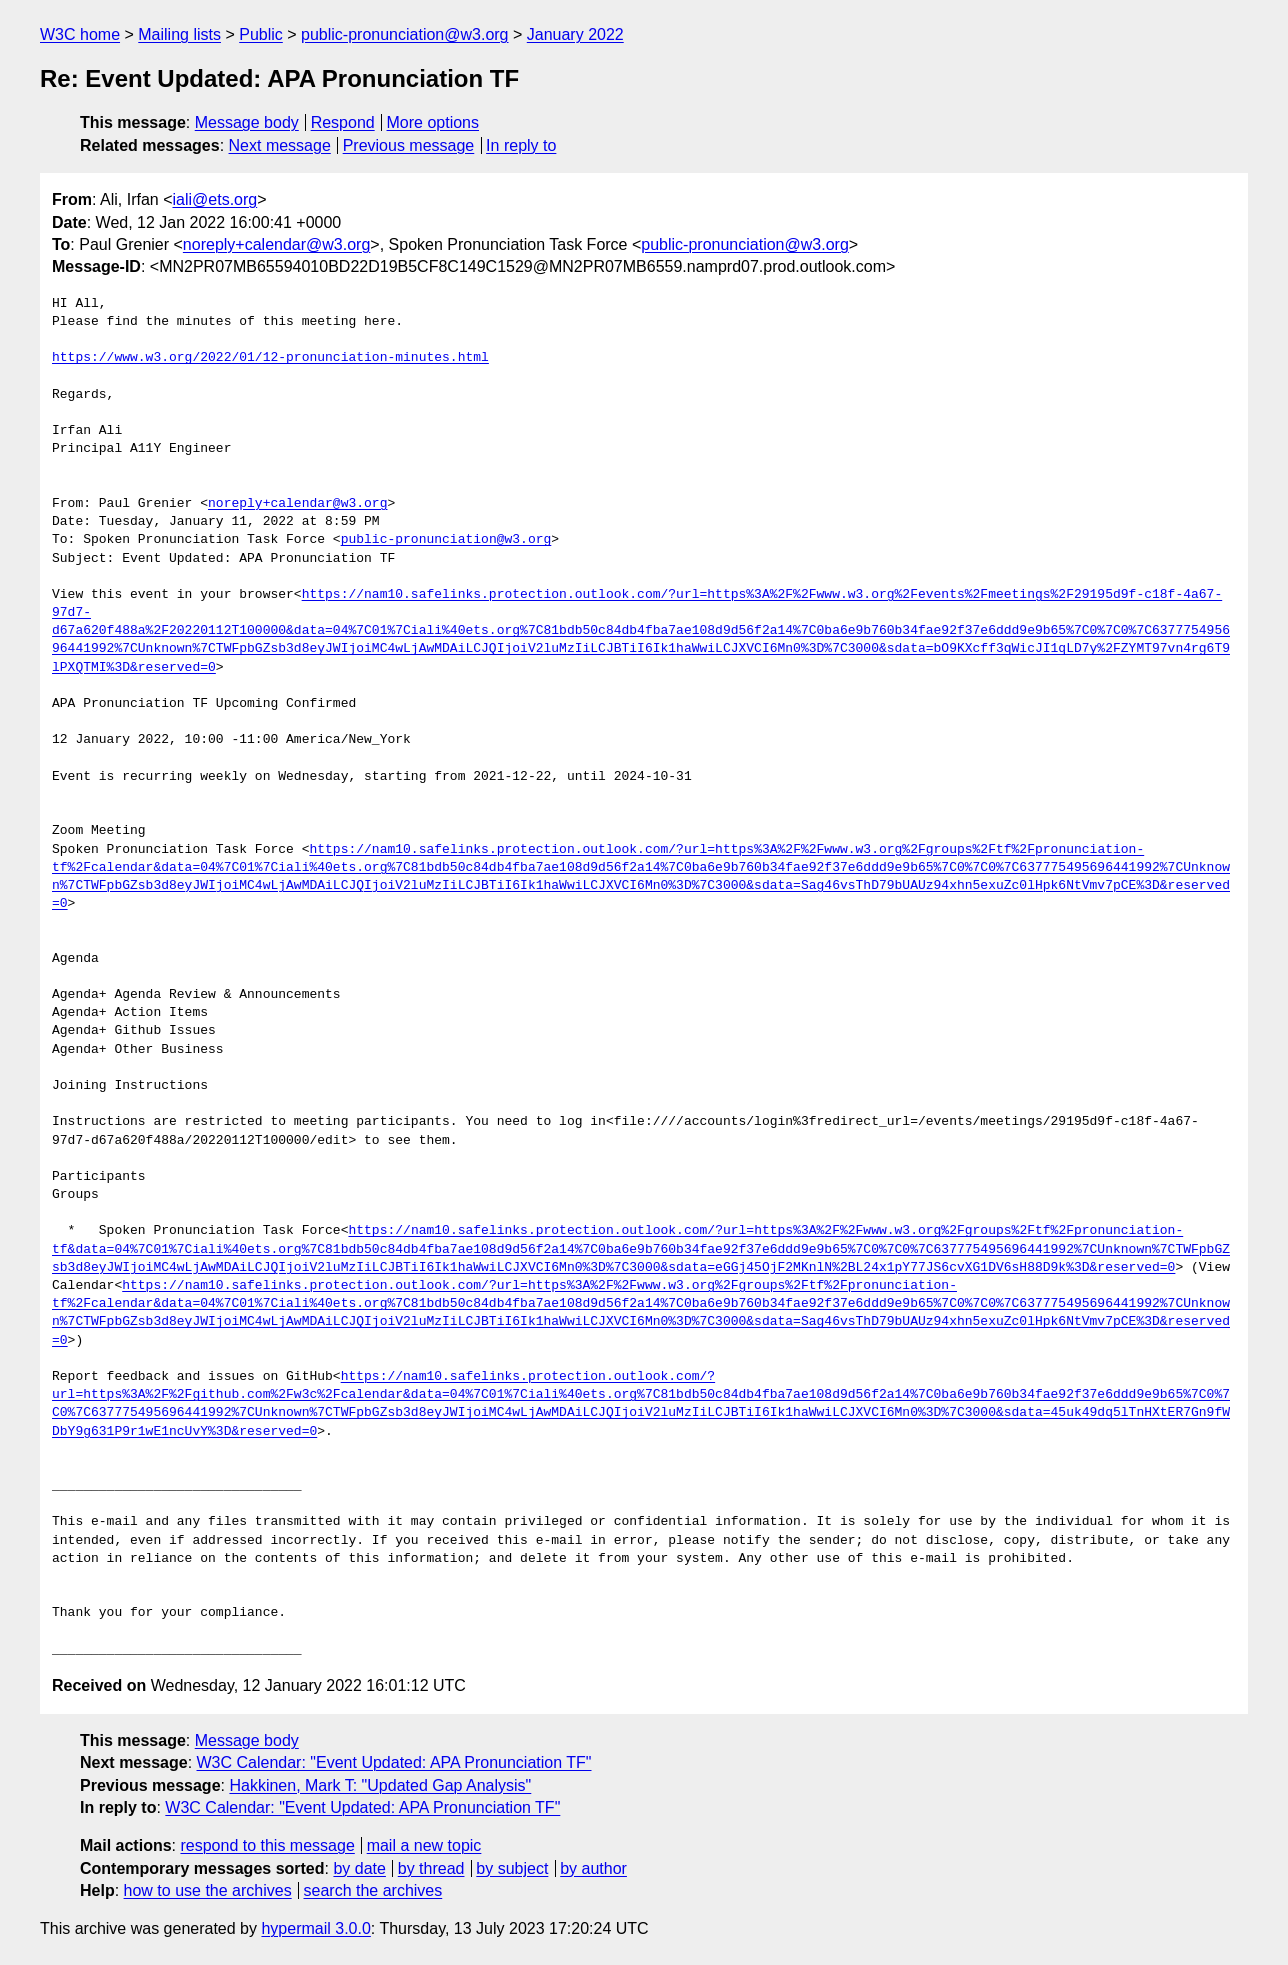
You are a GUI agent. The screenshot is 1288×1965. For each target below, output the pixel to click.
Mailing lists (179, 34)
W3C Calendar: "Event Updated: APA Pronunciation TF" (394, 1762)
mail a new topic (424, 1845)
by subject (512, 1868)
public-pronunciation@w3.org (404, 34)
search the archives (373, 1890)
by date (359, 1868)
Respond (343, 122)
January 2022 (575, 34)
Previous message (409, 145)
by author (593, 1868)
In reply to (521, 145)
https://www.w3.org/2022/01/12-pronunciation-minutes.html (270, 358)
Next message (280, 145)
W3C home (80, 34)
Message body (247, 122)
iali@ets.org (214, 199)
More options (433, 122)
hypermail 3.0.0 (315, 1928)
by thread (431, 1868)
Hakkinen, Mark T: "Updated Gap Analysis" (380, 1785)
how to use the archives (208, 1890)
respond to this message (267, 1845)
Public (261, 34)
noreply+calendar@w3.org (276, 244)
